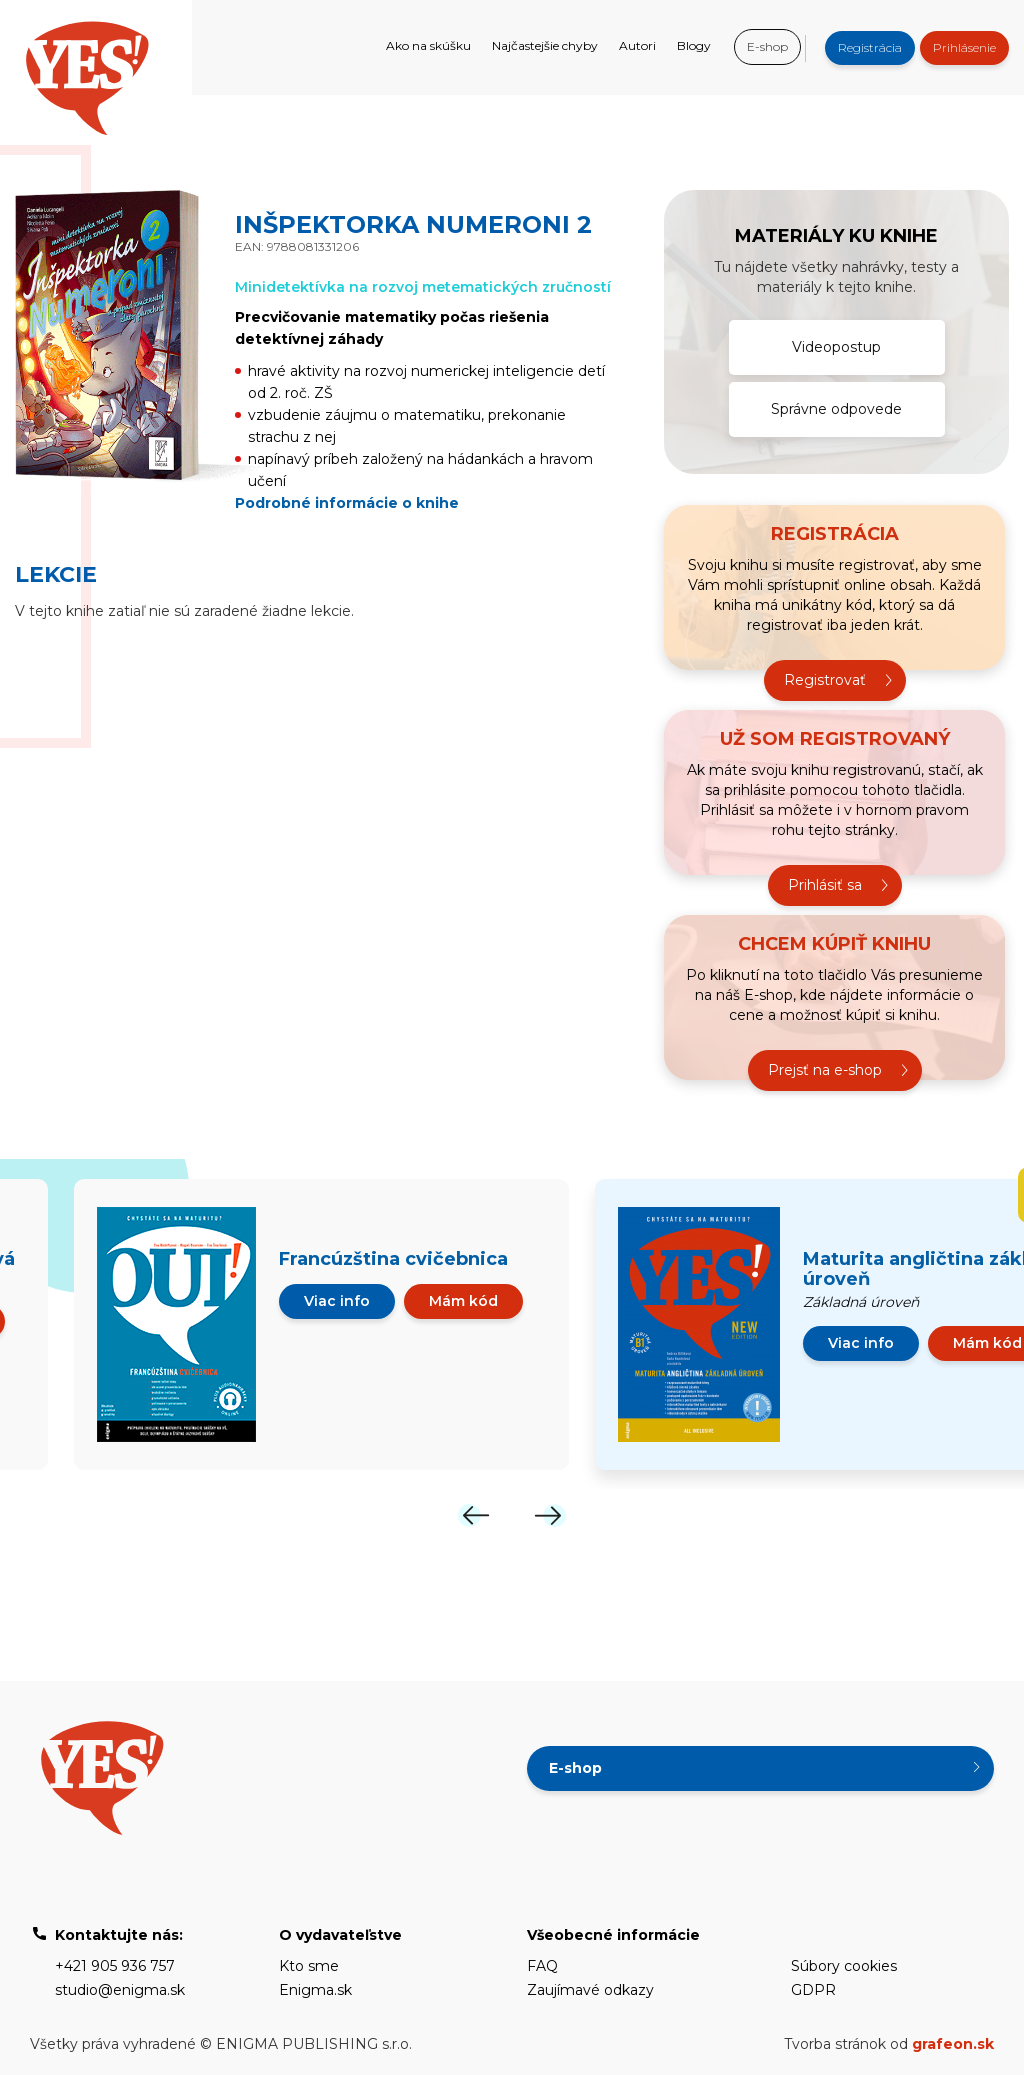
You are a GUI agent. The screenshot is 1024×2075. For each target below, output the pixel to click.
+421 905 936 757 (115, 1966)
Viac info (337, 1301)
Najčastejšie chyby (545, 45)
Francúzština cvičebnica (393, 1259)
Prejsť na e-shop (825, 1070)
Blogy (694, 45)
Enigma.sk (315, 1990)
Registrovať (825, 680)
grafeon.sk (953, 2044)
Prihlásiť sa (825, 885)
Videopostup (836, 347)
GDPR (813, 1990)
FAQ (542, 1966)
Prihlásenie (964, 47)
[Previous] (474, 1515)
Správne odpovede (836, 409)
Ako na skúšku (428, 45)
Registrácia (870, 47)
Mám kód (463, 1301)
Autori (637, 45)
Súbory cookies (844, 1966)
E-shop (767, 46)
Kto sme (309, 1966)
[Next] (550, 1515)
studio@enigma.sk (120, 1990)
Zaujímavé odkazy (590, 1990)
